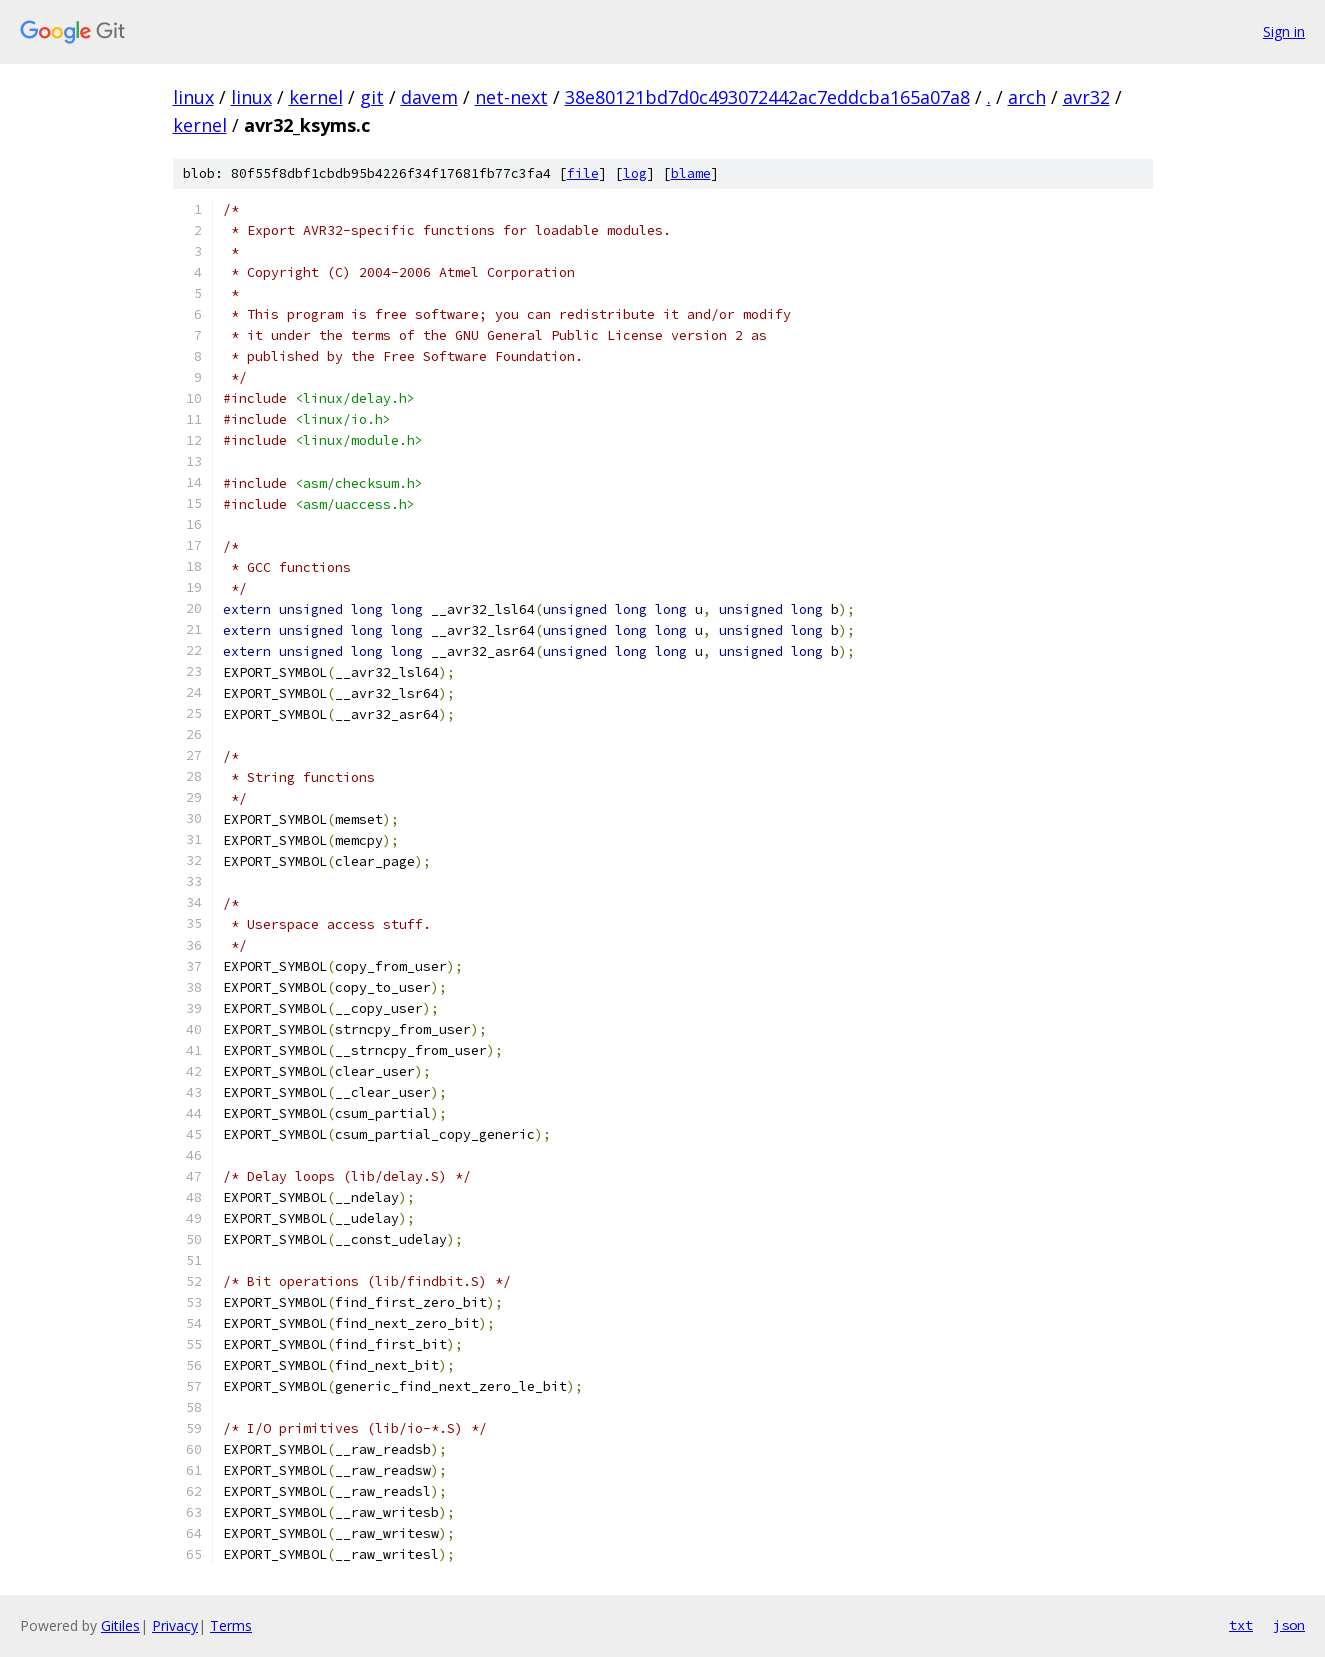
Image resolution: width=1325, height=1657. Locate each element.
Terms (231, 1625)
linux (193, 97)
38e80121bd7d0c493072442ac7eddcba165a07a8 (767, 97)
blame (691, 173)
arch (1027, 97)
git (372, 97)
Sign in (1284, 31)
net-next (511, 97)
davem (429, 97)
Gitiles (120, 1625)
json (1289, 1625)
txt (1241, 1625)
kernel (316, 97)
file (583, 173)
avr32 (1086, 97)
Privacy (175, 1625)
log (635, 173)
